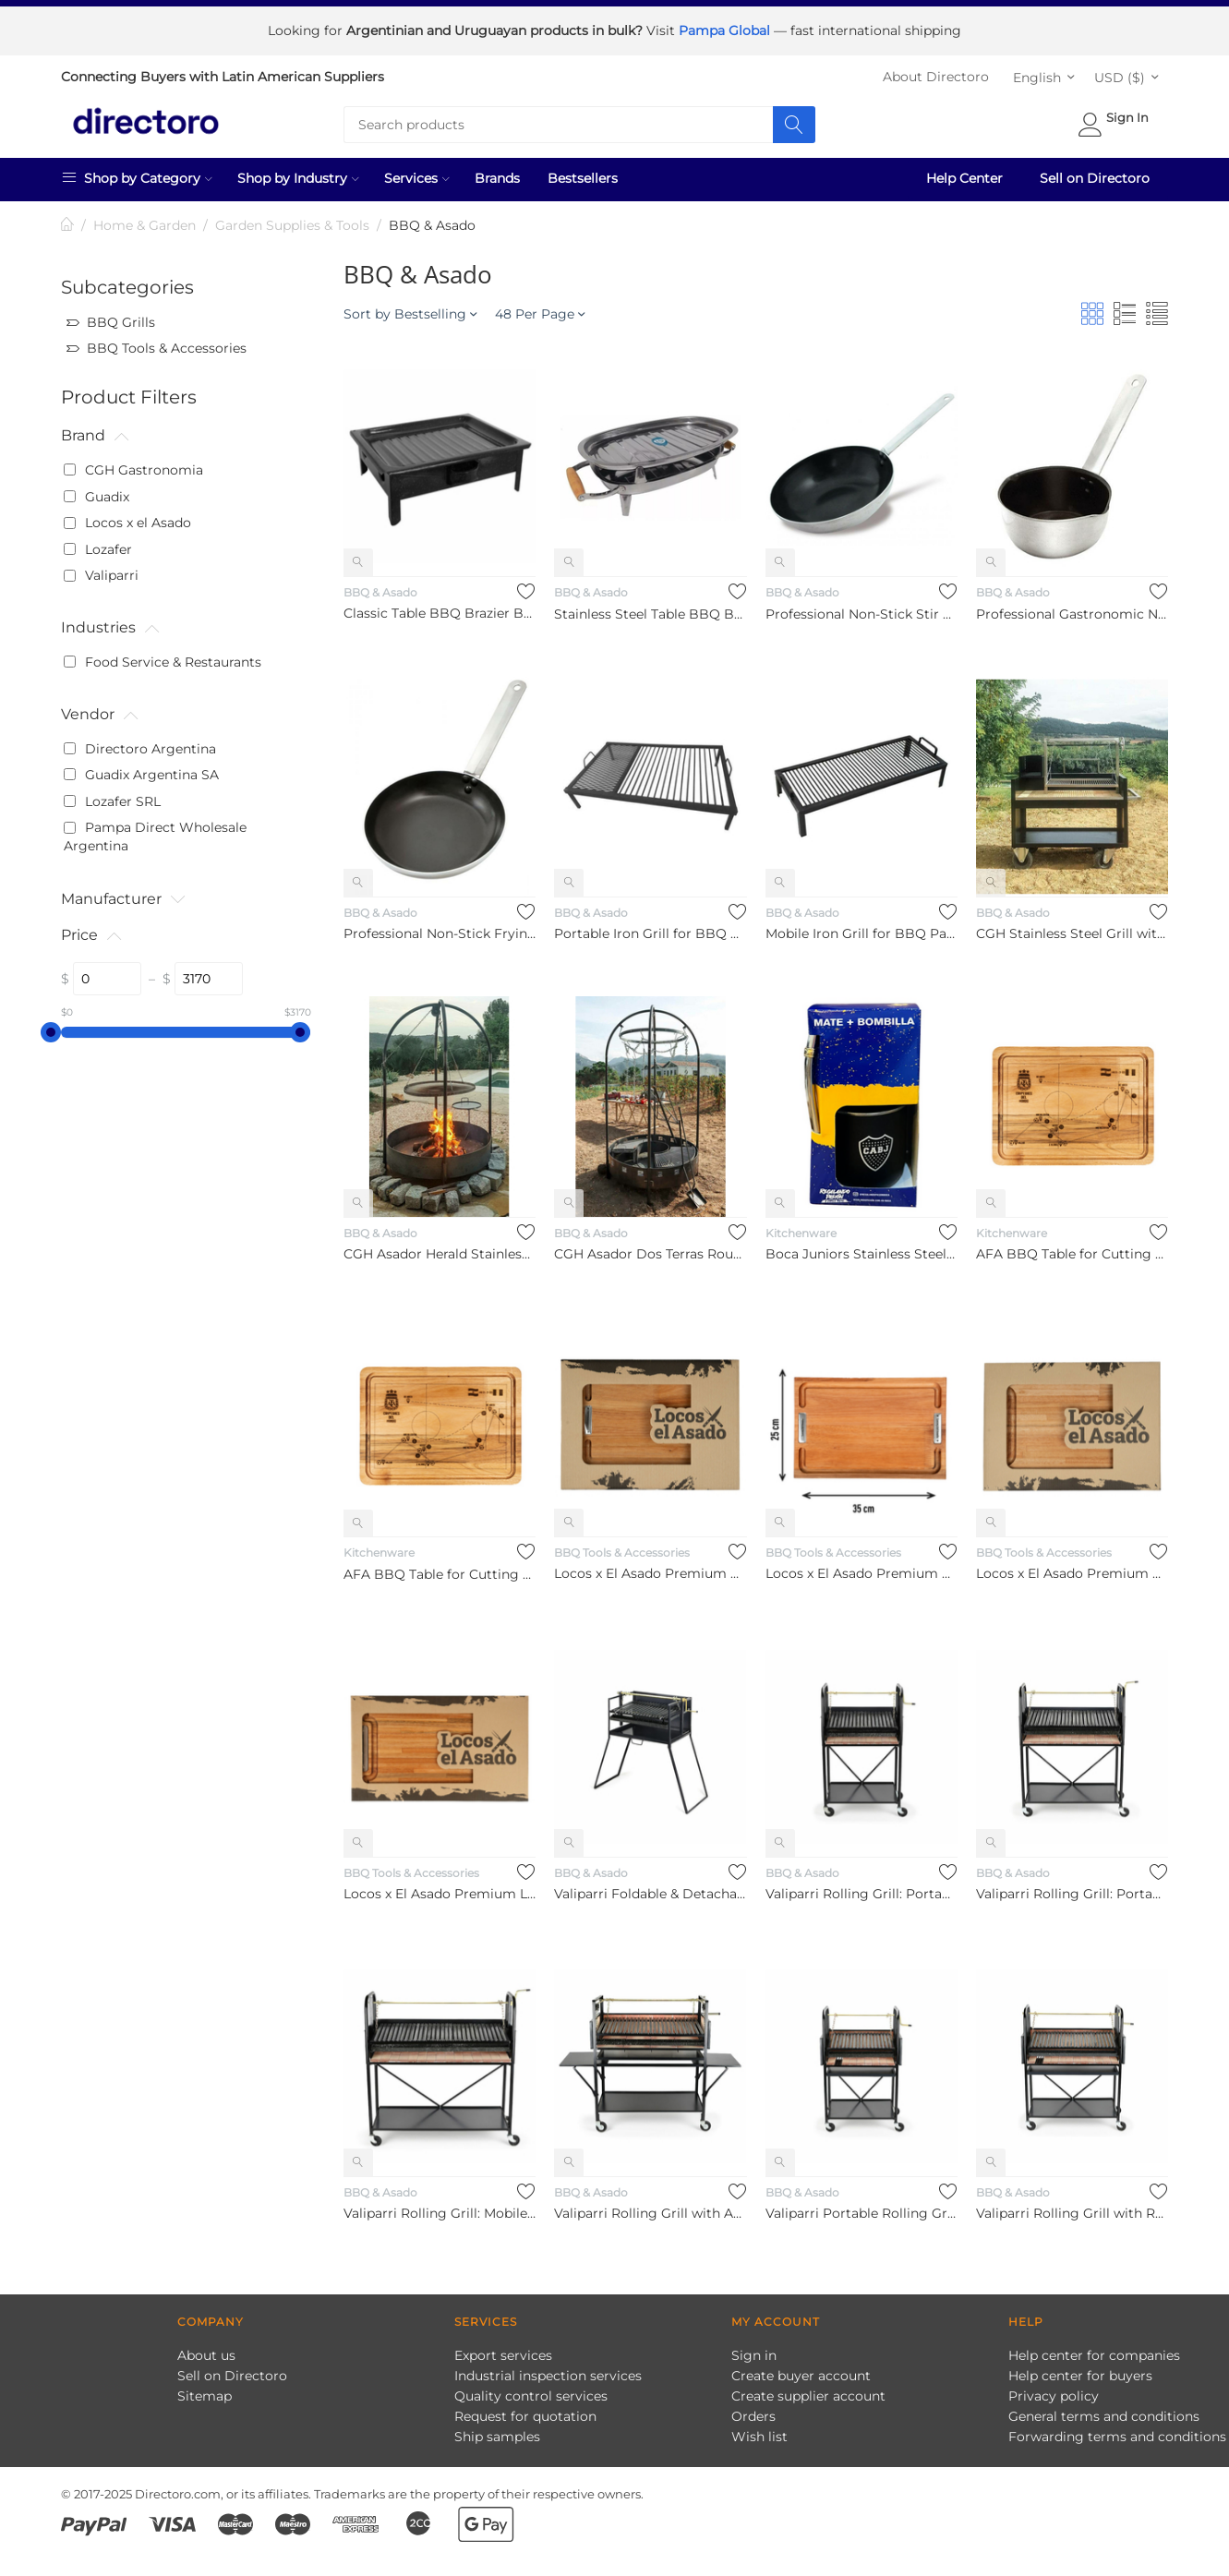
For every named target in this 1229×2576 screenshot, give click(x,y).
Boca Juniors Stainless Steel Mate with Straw (861, 1247)
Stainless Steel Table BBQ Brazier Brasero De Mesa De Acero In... (650, 607)
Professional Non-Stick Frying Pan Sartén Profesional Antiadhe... (439, 927)
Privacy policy (1053, 2389)
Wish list (759, 2430)
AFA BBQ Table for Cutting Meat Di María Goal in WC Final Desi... (1072, 1247)
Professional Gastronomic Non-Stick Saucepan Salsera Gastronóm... (1072, 607)
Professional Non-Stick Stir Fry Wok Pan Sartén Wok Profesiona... (861, 607)
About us (206, 2349)
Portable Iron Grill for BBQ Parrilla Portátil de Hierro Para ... (650, 927)
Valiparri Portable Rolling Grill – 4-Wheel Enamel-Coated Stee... (861, 2206)
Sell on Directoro (1095, 171)
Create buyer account (801, 2369)
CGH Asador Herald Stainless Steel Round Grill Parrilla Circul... (439, 1247)
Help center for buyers (1080, 2369)
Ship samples (497, 2430)
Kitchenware (801, 1227)
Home (68, 219)
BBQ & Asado (380, 586)
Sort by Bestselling (409, 307)
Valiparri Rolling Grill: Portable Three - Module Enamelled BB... (861, 1887)
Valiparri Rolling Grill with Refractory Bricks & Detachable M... (1072, 2206)
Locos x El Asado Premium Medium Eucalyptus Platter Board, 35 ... (1072, 1567)
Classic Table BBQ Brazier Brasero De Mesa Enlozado (439, 606)
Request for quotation (525, 2409)
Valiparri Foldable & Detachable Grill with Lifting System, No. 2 (650, 1887)
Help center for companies (1094, 2349)
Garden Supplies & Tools (292, 219)
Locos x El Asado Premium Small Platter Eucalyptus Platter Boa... (861, 1567)
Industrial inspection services (548, 2369)
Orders (753, 2409)
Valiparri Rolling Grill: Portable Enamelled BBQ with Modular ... (1072, 1887)
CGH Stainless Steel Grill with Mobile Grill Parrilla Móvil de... (1072, 927)
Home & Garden (144, 219)
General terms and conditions (1103, 2409)
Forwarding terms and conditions (1117, 2430)
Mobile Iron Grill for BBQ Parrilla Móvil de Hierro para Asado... (861, 927)
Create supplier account (808, 2389)
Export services (503, 2349)
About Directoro (936, 70)
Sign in (754, 2349)
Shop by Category (136, 171)
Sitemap (204, 2389)
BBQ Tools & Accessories (622, 1546)
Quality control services (531, 2389)
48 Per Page (539, 307)
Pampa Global (726, 27)
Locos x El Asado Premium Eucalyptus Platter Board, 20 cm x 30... (650, 1567)
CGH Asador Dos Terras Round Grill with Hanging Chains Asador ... (650, 1247)
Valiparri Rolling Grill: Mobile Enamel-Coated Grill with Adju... (439, 2206)
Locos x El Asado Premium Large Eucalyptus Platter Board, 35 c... (439, 1887)
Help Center (964, 171)
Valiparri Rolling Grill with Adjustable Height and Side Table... (650, 2206)
